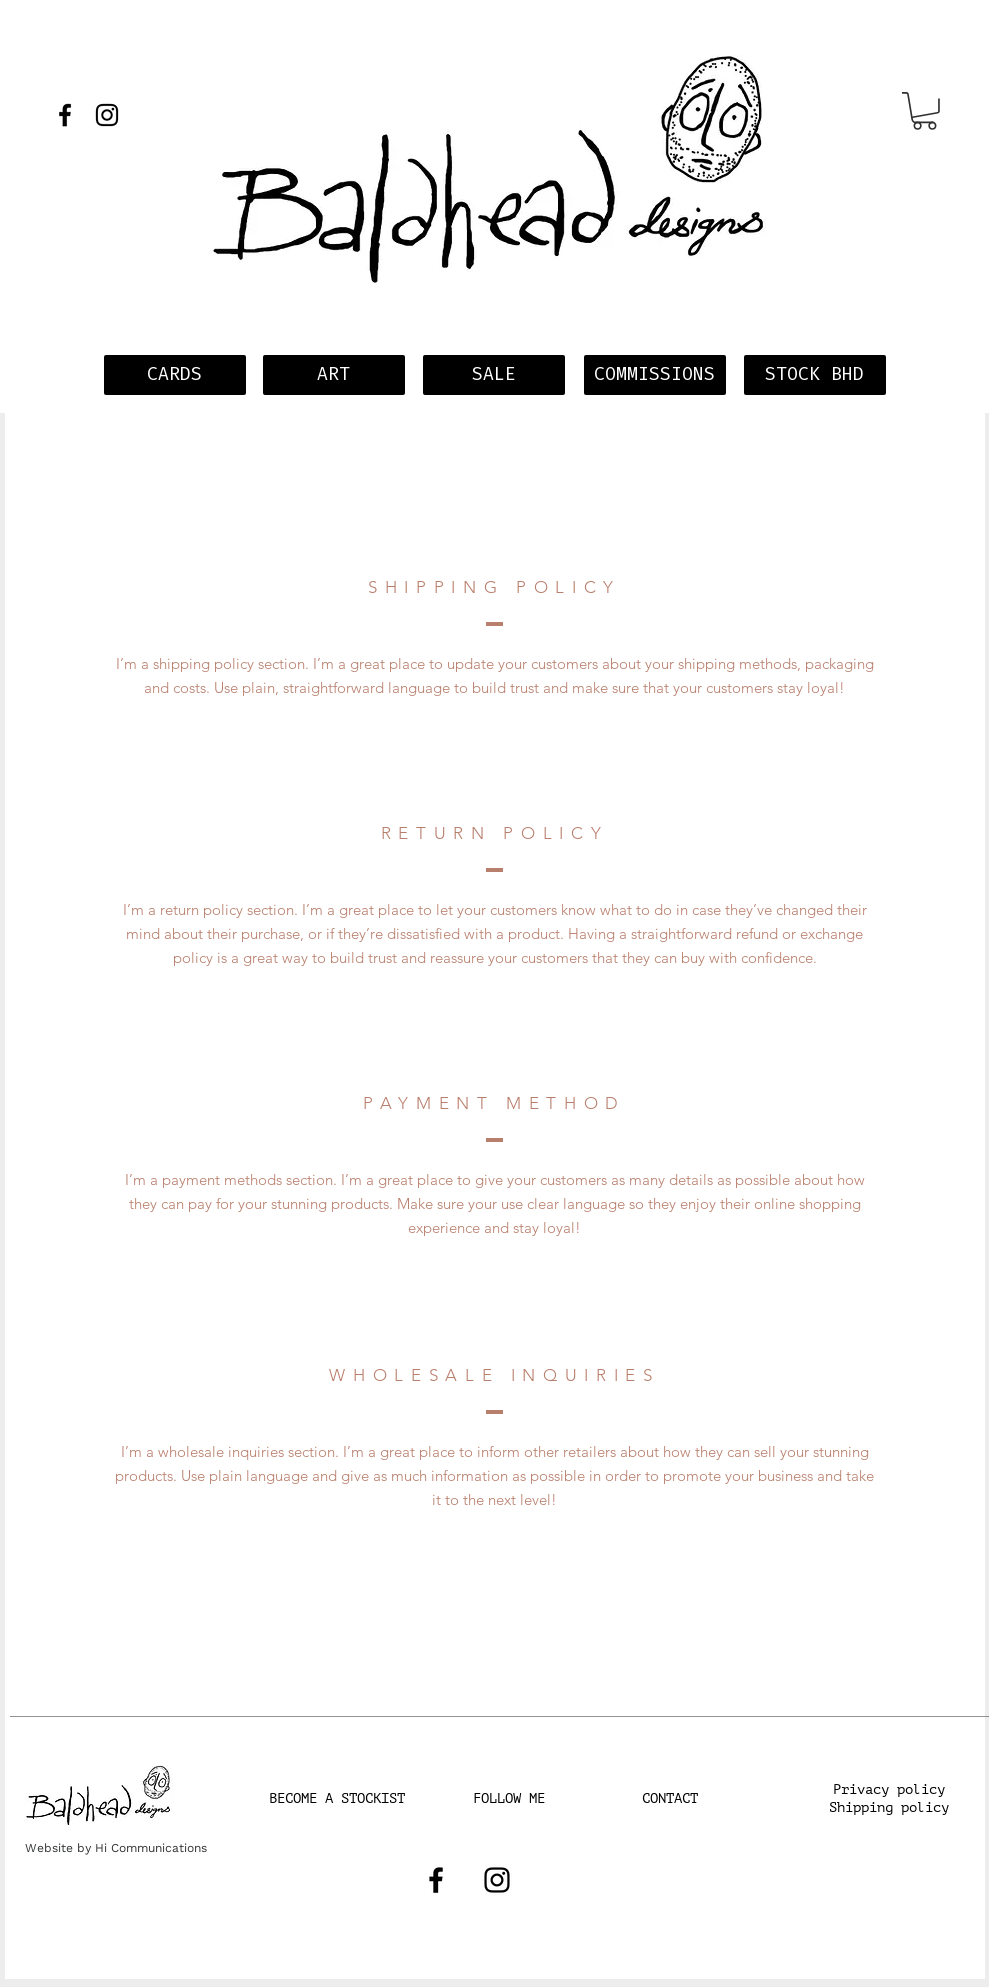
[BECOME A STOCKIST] (337, 1799)
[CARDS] (175, 375)
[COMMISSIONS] (655, 375)
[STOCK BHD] (815, 375)
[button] (924, 111)
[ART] (334, 375)
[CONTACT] (670, 1799)
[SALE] (494, 375)
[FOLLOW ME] (509, 1799)
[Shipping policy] (889, 1808)
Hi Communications (151, 1848)
